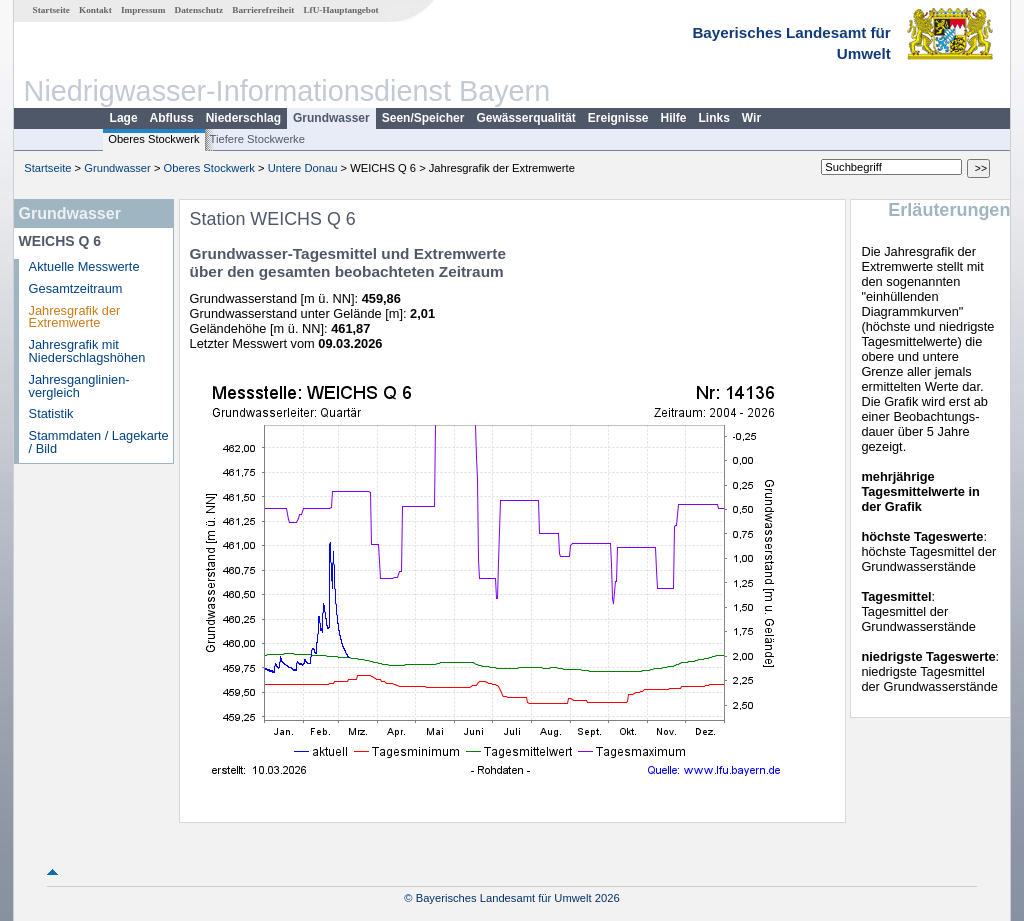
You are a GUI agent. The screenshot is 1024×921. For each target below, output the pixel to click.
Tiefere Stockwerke (257, 139)
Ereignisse (618, 118)
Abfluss (172, 118)
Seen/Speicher (423, 118)
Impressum (143, 10)
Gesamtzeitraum (76, 288)
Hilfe (674, 118)
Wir (751, 118)
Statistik (51, 413)
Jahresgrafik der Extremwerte (75, 317)
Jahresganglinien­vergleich (79, 386)
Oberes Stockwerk (153, 139)
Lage (124, 118)
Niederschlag (243, 118)
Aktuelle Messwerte (84, 266)
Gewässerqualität (525, 118)
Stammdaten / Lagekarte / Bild (99, 442)
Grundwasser (331, 118)
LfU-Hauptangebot (340, 10)
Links (714, 118)
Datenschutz (199, 10)
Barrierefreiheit (263, 10)
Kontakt (95, 10)
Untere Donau (303, 168)
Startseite (51, 10)
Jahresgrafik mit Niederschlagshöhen (87, 351)
